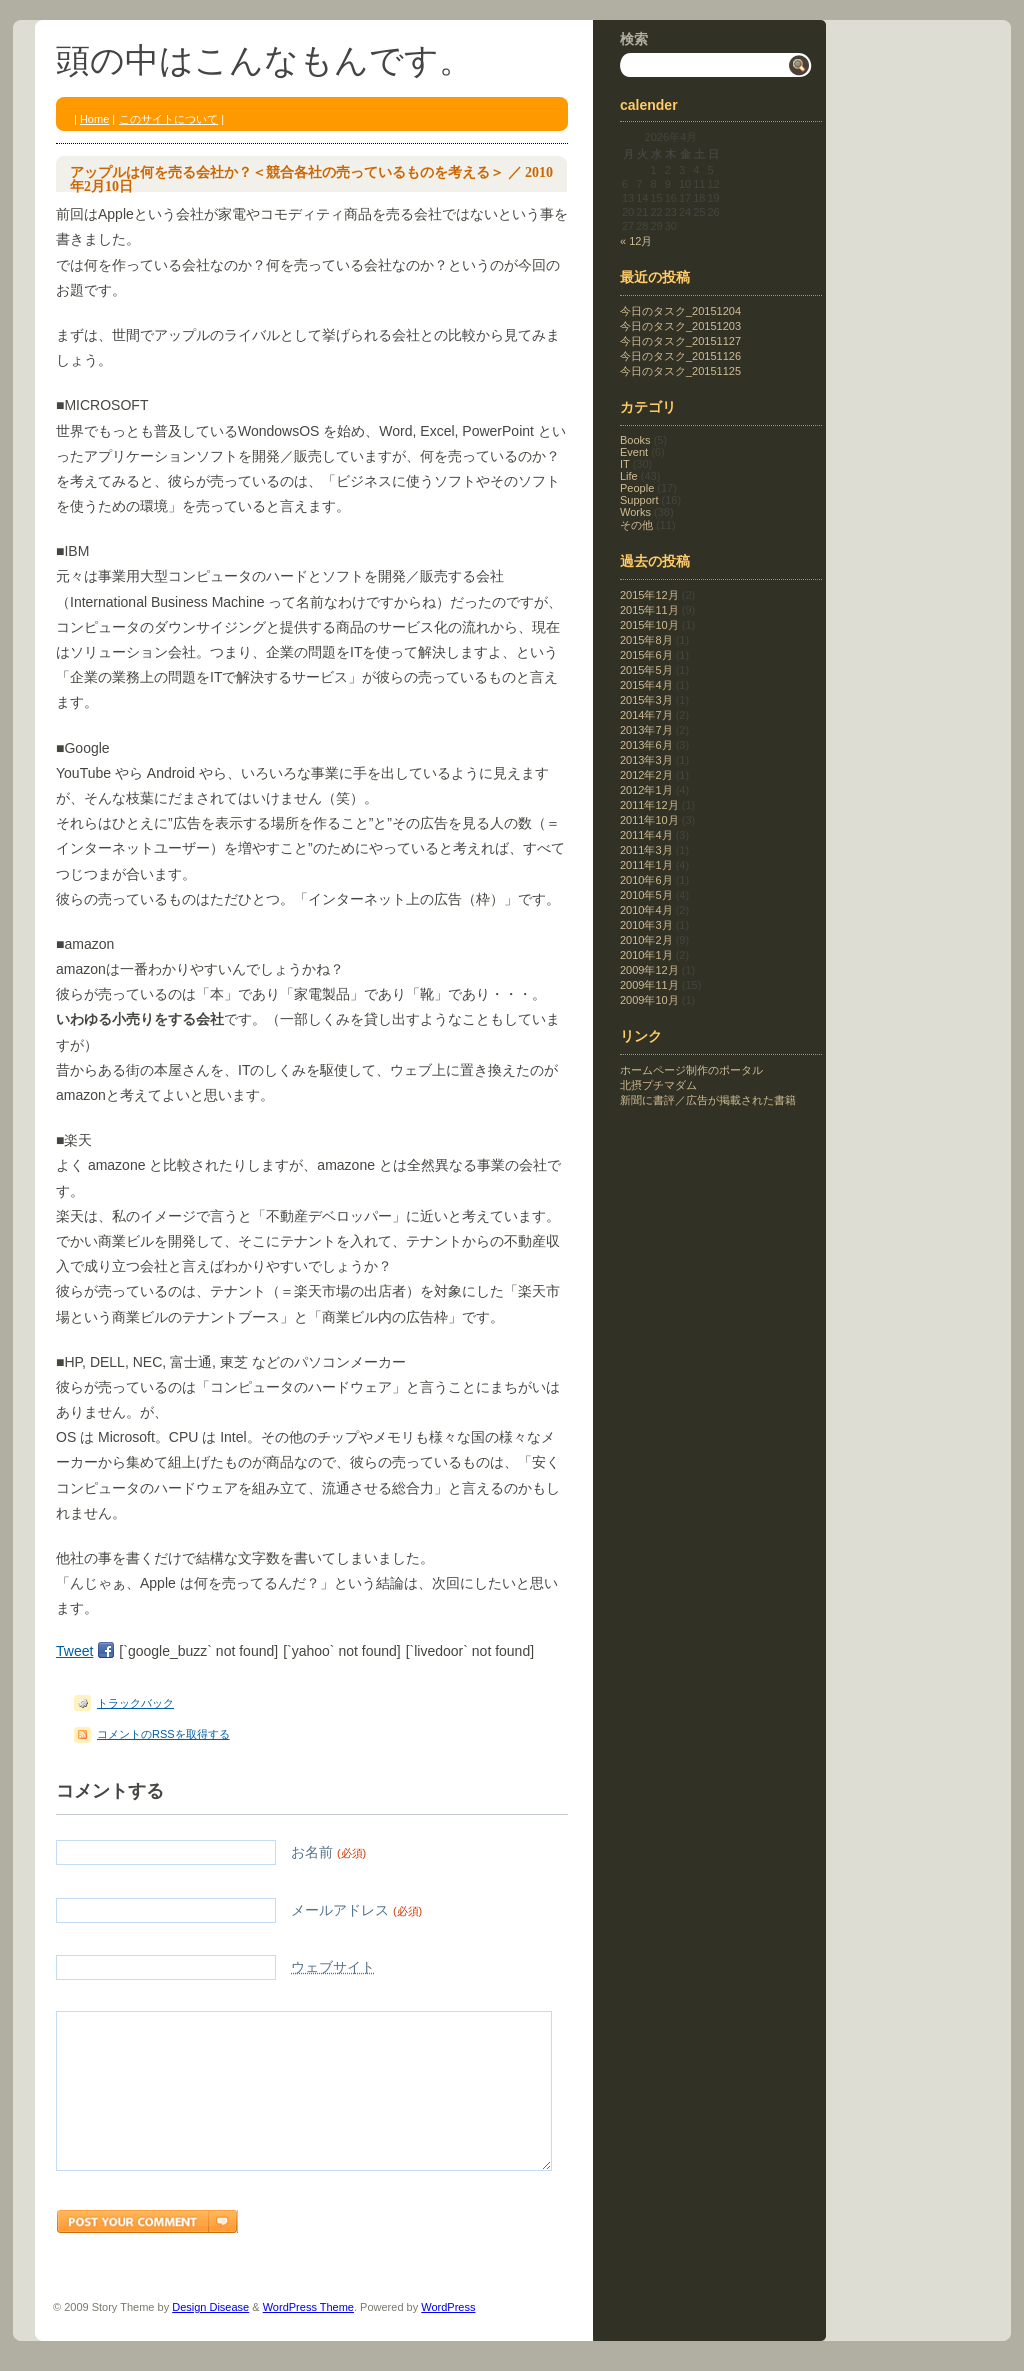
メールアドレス (239, 1910)
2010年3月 (646, 925)
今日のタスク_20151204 (680, 311)
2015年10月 (649, 625)
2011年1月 (646, 865)
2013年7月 (646, 730)
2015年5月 (646, 670)
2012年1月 (646, 790)
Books (635, 440)
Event (634, 452)
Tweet (74, 1651)
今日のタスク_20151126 (680, 356)
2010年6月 (646, 880)
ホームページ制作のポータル (691, 1070)
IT (625, 464)
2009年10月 (649, 1000)
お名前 (211, 1852)
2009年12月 (649, 970)
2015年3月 (646, 700)
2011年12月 (649, 805)
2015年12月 (649, 595)
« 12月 (636, 241)
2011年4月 (646, 835)
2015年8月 (646, 640)
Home (94, 119)
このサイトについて (168, 119)
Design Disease (210, 2337)
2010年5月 (646, 895)
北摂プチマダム (658, 1085)
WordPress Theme (308, 2337)
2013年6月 (646, 745)
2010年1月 (646, 955)
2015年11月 (649, 610)
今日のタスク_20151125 (680, 371)
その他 (636, 525)
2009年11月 (649, 985)
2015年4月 (646, 685)
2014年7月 (646, 715)
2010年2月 (646, 940)
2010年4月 (646, 910)
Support (639, 500)
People (637, 488)
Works (635, 512)
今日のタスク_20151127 (680, 341)
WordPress (448, 2337)
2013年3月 (646, 760)
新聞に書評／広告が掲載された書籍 (708, 1100)
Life (629, 476)
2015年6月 (646, 655)
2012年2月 (646, 775)
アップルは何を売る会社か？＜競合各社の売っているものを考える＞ (287, 172)
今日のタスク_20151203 (680, 326)
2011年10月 (649, 820)
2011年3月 (646, 850)
